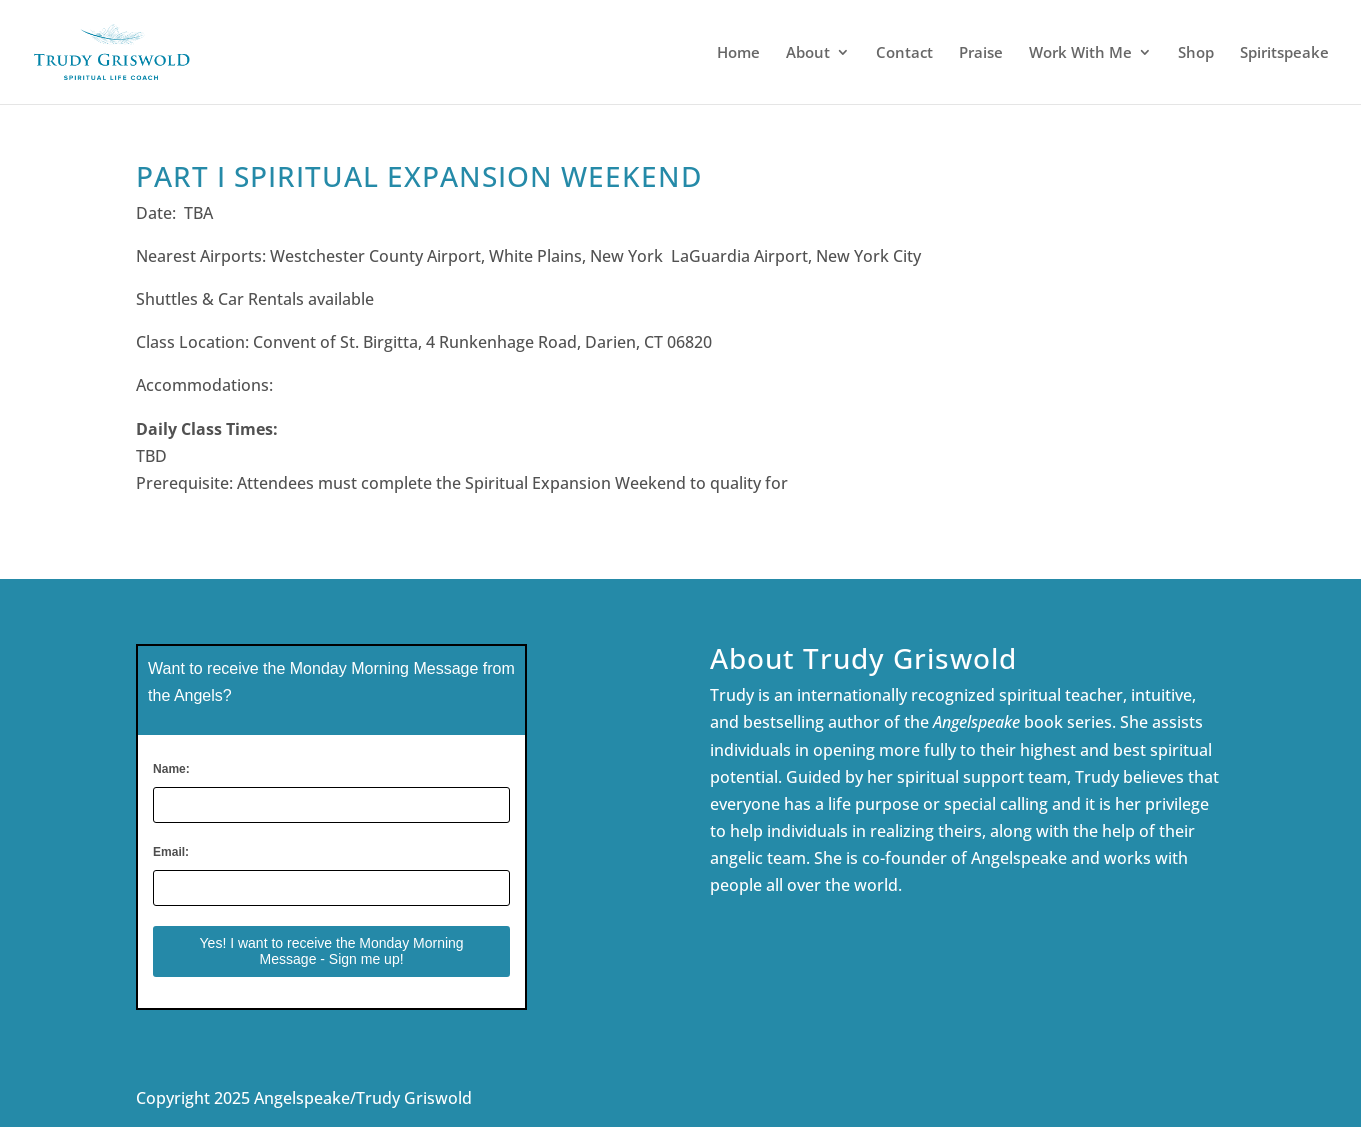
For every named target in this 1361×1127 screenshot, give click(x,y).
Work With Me (1080, 53)
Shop (1196, 53)
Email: (171, 852)
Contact (904, 53)
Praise (981, 53)
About (808, 53)
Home (738, 53)
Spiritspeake (1284, 53)
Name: (171, 769)
